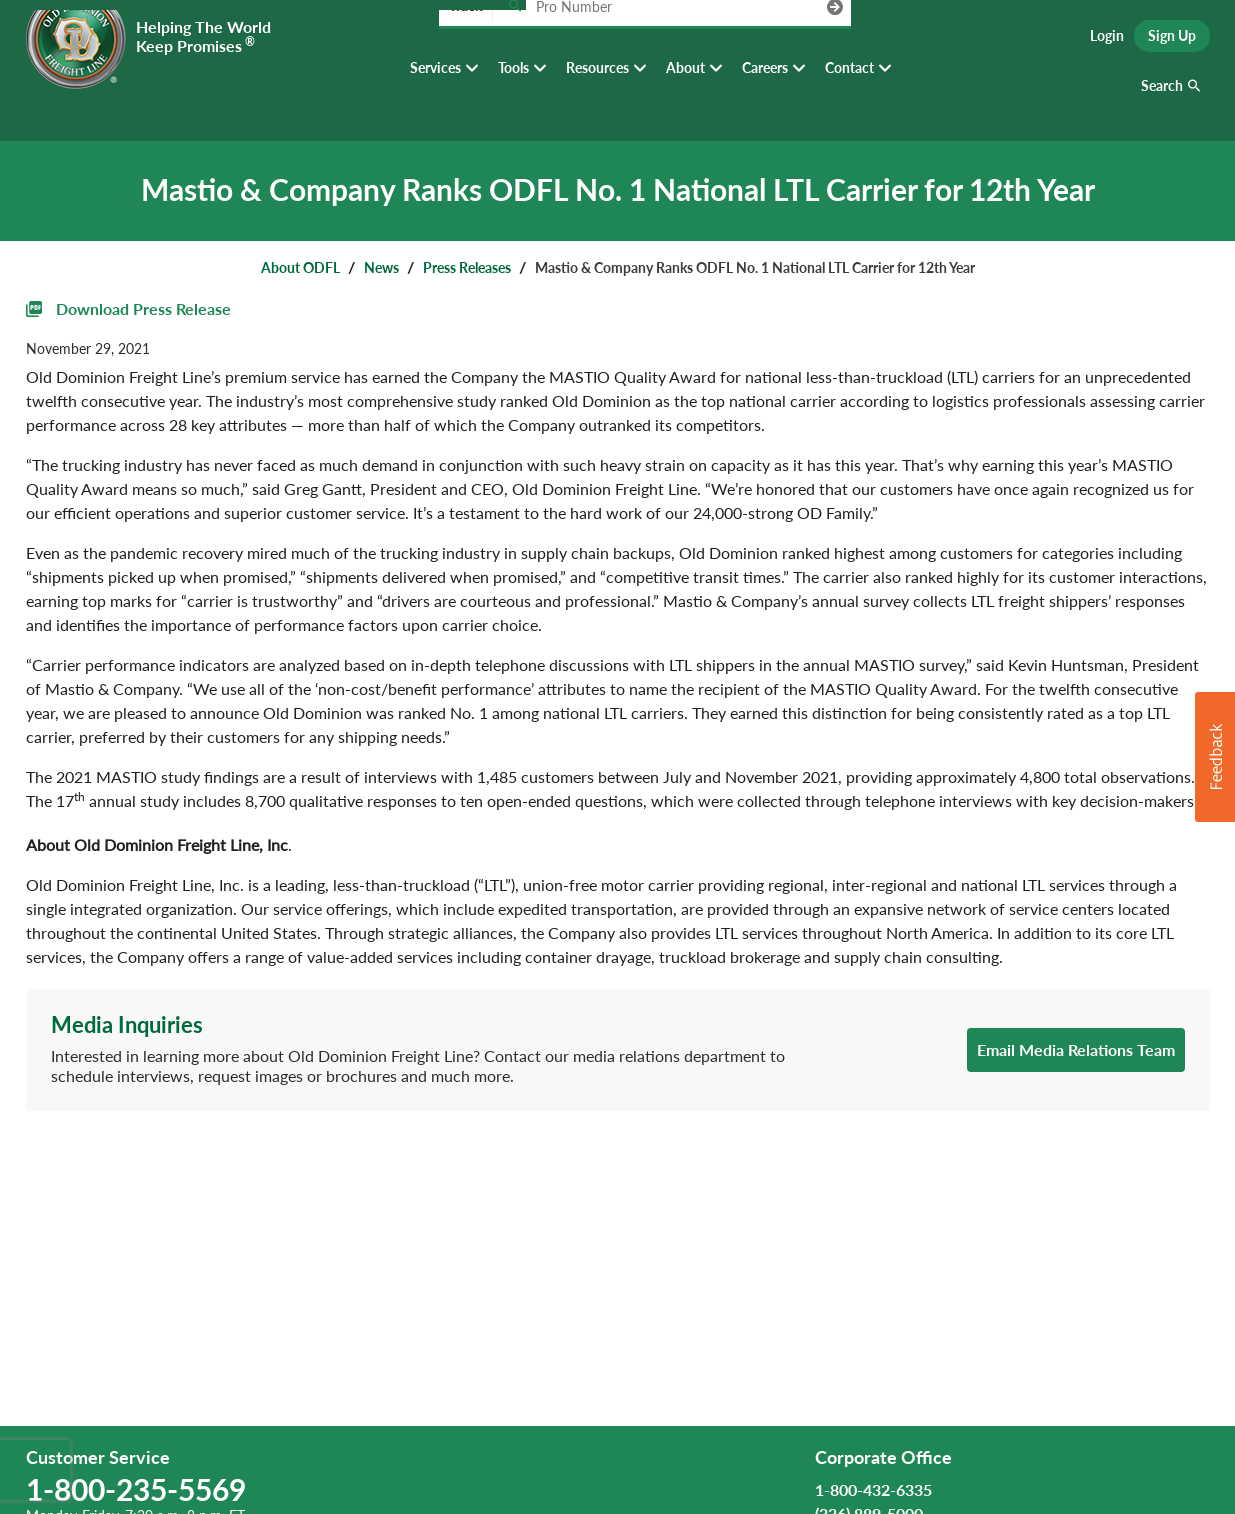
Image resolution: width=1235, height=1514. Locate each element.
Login (1107, 40)
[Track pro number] (514, 39)
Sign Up (1172, 40)
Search (1162, 100)
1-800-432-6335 (873, 1489)
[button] (1215, 757)
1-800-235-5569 (136, 1489)
